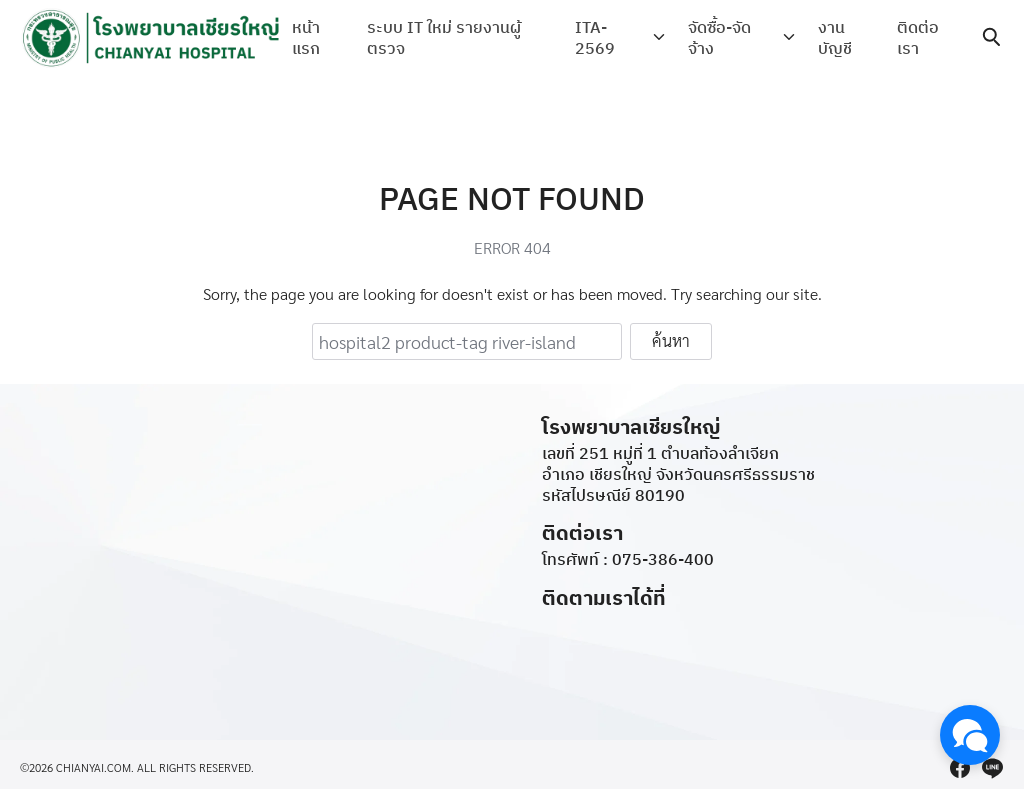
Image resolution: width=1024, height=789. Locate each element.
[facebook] (960, 768)
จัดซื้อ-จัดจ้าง (720, 37)
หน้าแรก (306, 37)
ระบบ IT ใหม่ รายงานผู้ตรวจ (445, 37)
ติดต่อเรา (918, 37)
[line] (992, 768)
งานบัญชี (833, 37)
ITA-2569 (598, 37)
